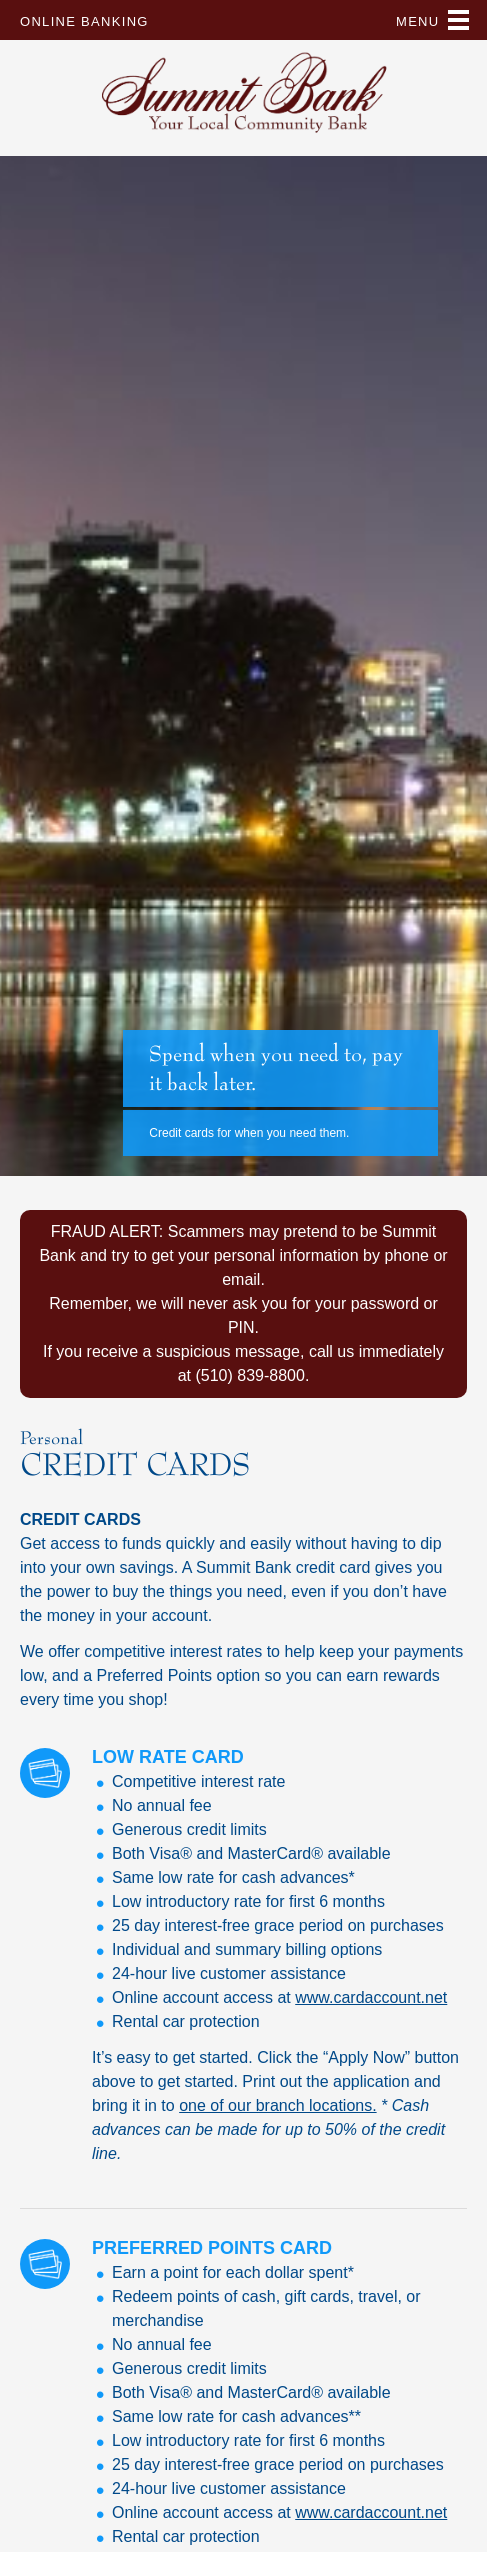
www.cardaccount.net (371, 1997)
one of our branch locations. (277, 2105)
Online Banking (84, 21)
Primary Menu (458, 20)
